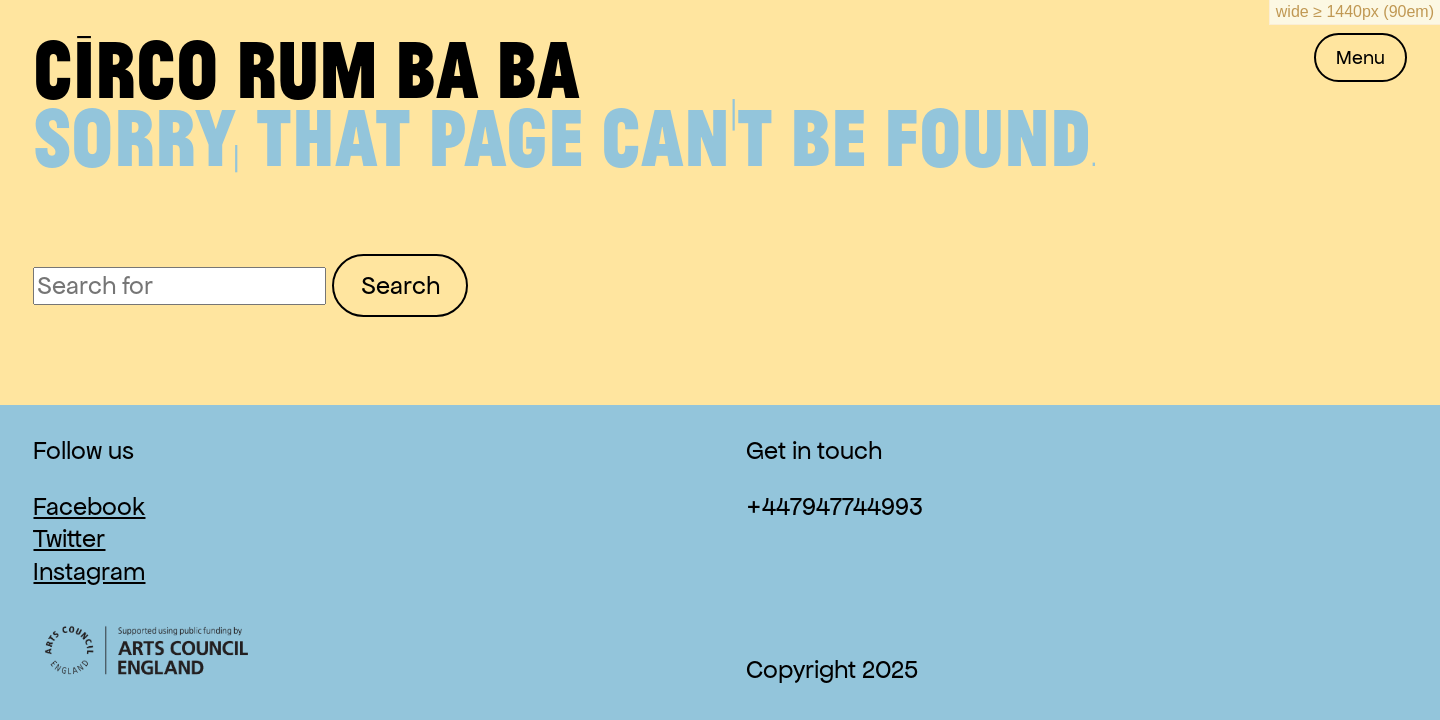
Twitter (69, 538)
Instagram (89, 571)
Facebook (89, 506)
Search (400, 285)
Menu (1360, 57)
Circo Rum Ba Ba (306, 67)
